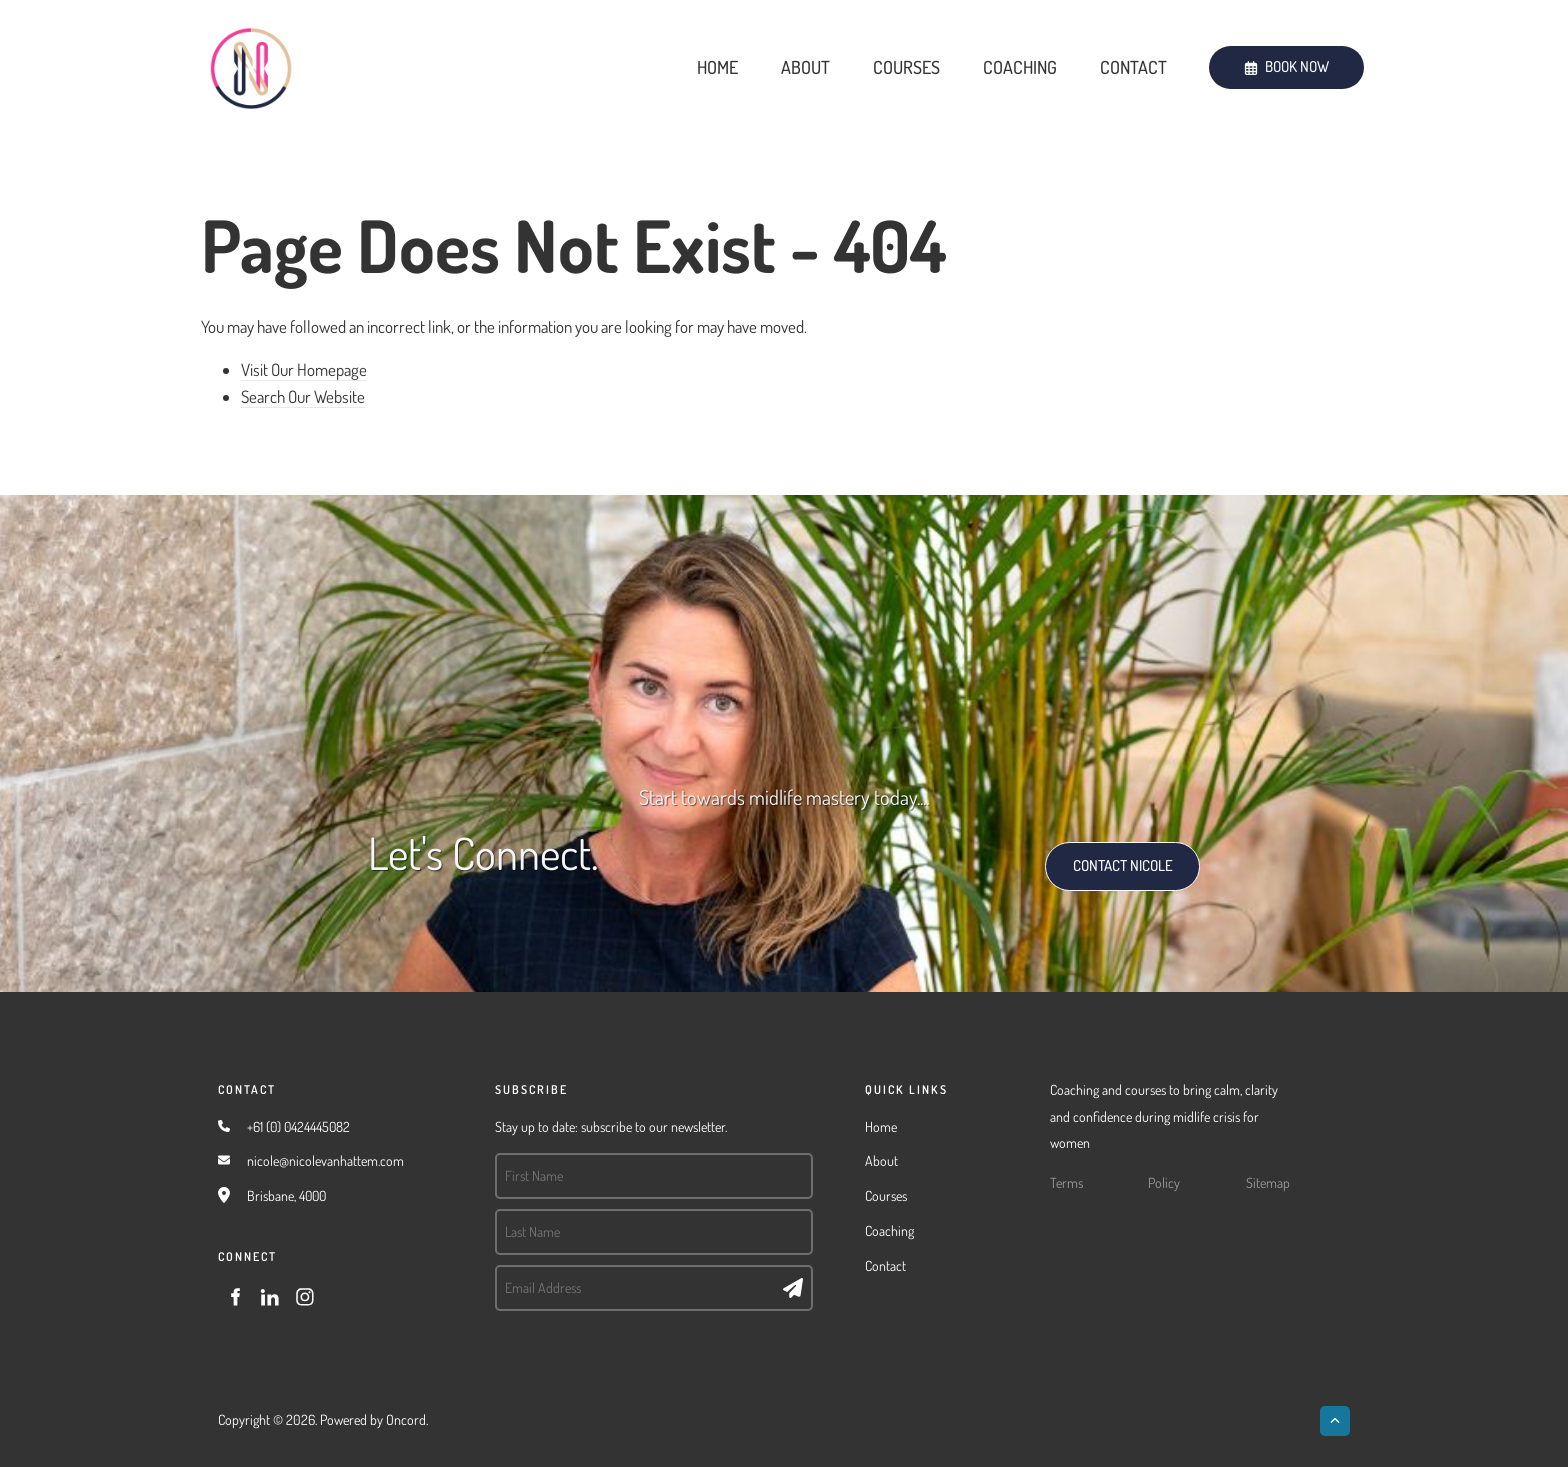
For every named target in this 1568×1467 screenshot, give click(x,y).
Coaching (1020, 67)
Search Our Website (303, 396)
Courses (906, 67)
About (805, 67)
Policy (1164, 1182)
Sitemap (1268, 1182)
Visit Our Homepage (304, 369)
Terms (1066, 1182)
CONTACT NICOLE (1101, 854)
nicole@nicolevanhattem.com (325, 1160)
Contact (1133, 67)
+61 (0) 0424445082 (298, 1126)
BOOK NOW (1244, 58)
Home (717, 67)
